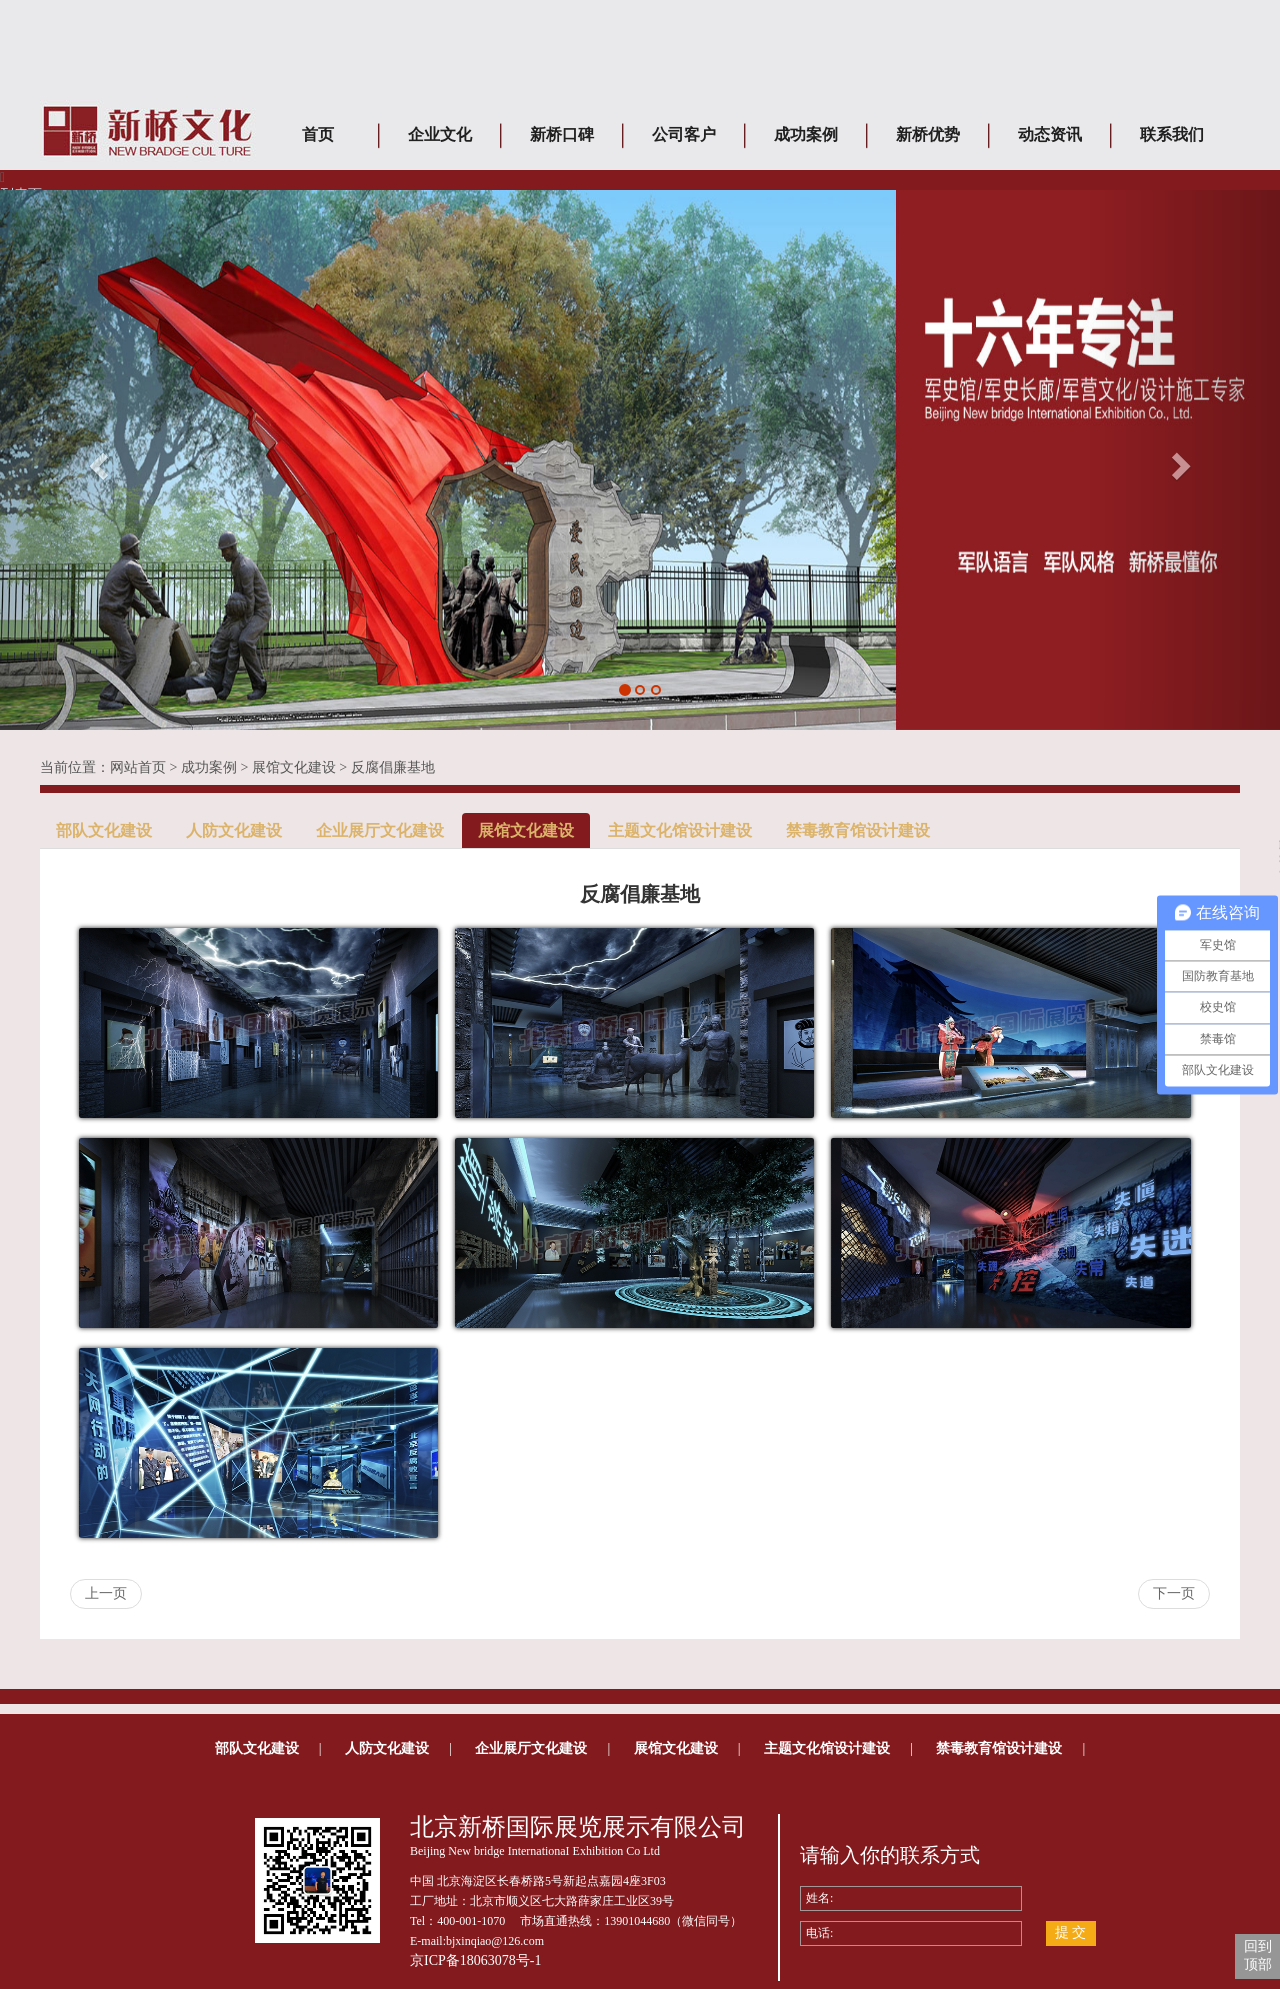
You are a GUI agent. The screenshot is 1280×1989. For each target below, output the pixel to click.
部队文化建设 (104, 830)
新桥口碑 (562, 134)
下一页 (1174, 1593)
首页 (318, 134)
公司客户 (684, 134)
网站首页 (138, 767)
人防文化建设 (234, 830)
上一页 (106, 1593)
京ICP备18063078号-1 (475, 1960)
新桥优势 (928, 134)
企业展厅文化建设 (380, 830)
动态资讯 (1050, 134)
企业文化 (440, 134)
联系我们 (1172, 134)
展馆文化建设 (294, 767)
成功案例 (806, 134)
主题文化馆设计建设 (680, 830)
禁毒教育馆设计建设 (858, 830)
